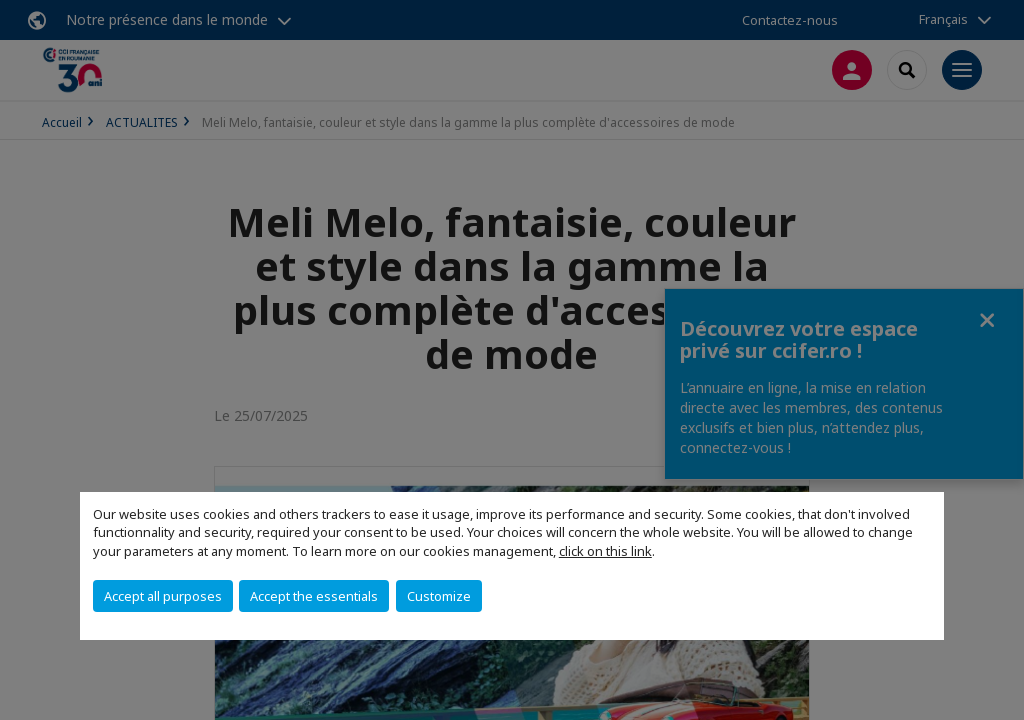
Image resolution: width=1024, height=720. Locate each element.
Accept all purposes (163, 596)
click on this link (605, 551)
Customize (439, 596)
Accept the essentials (314, 596)
